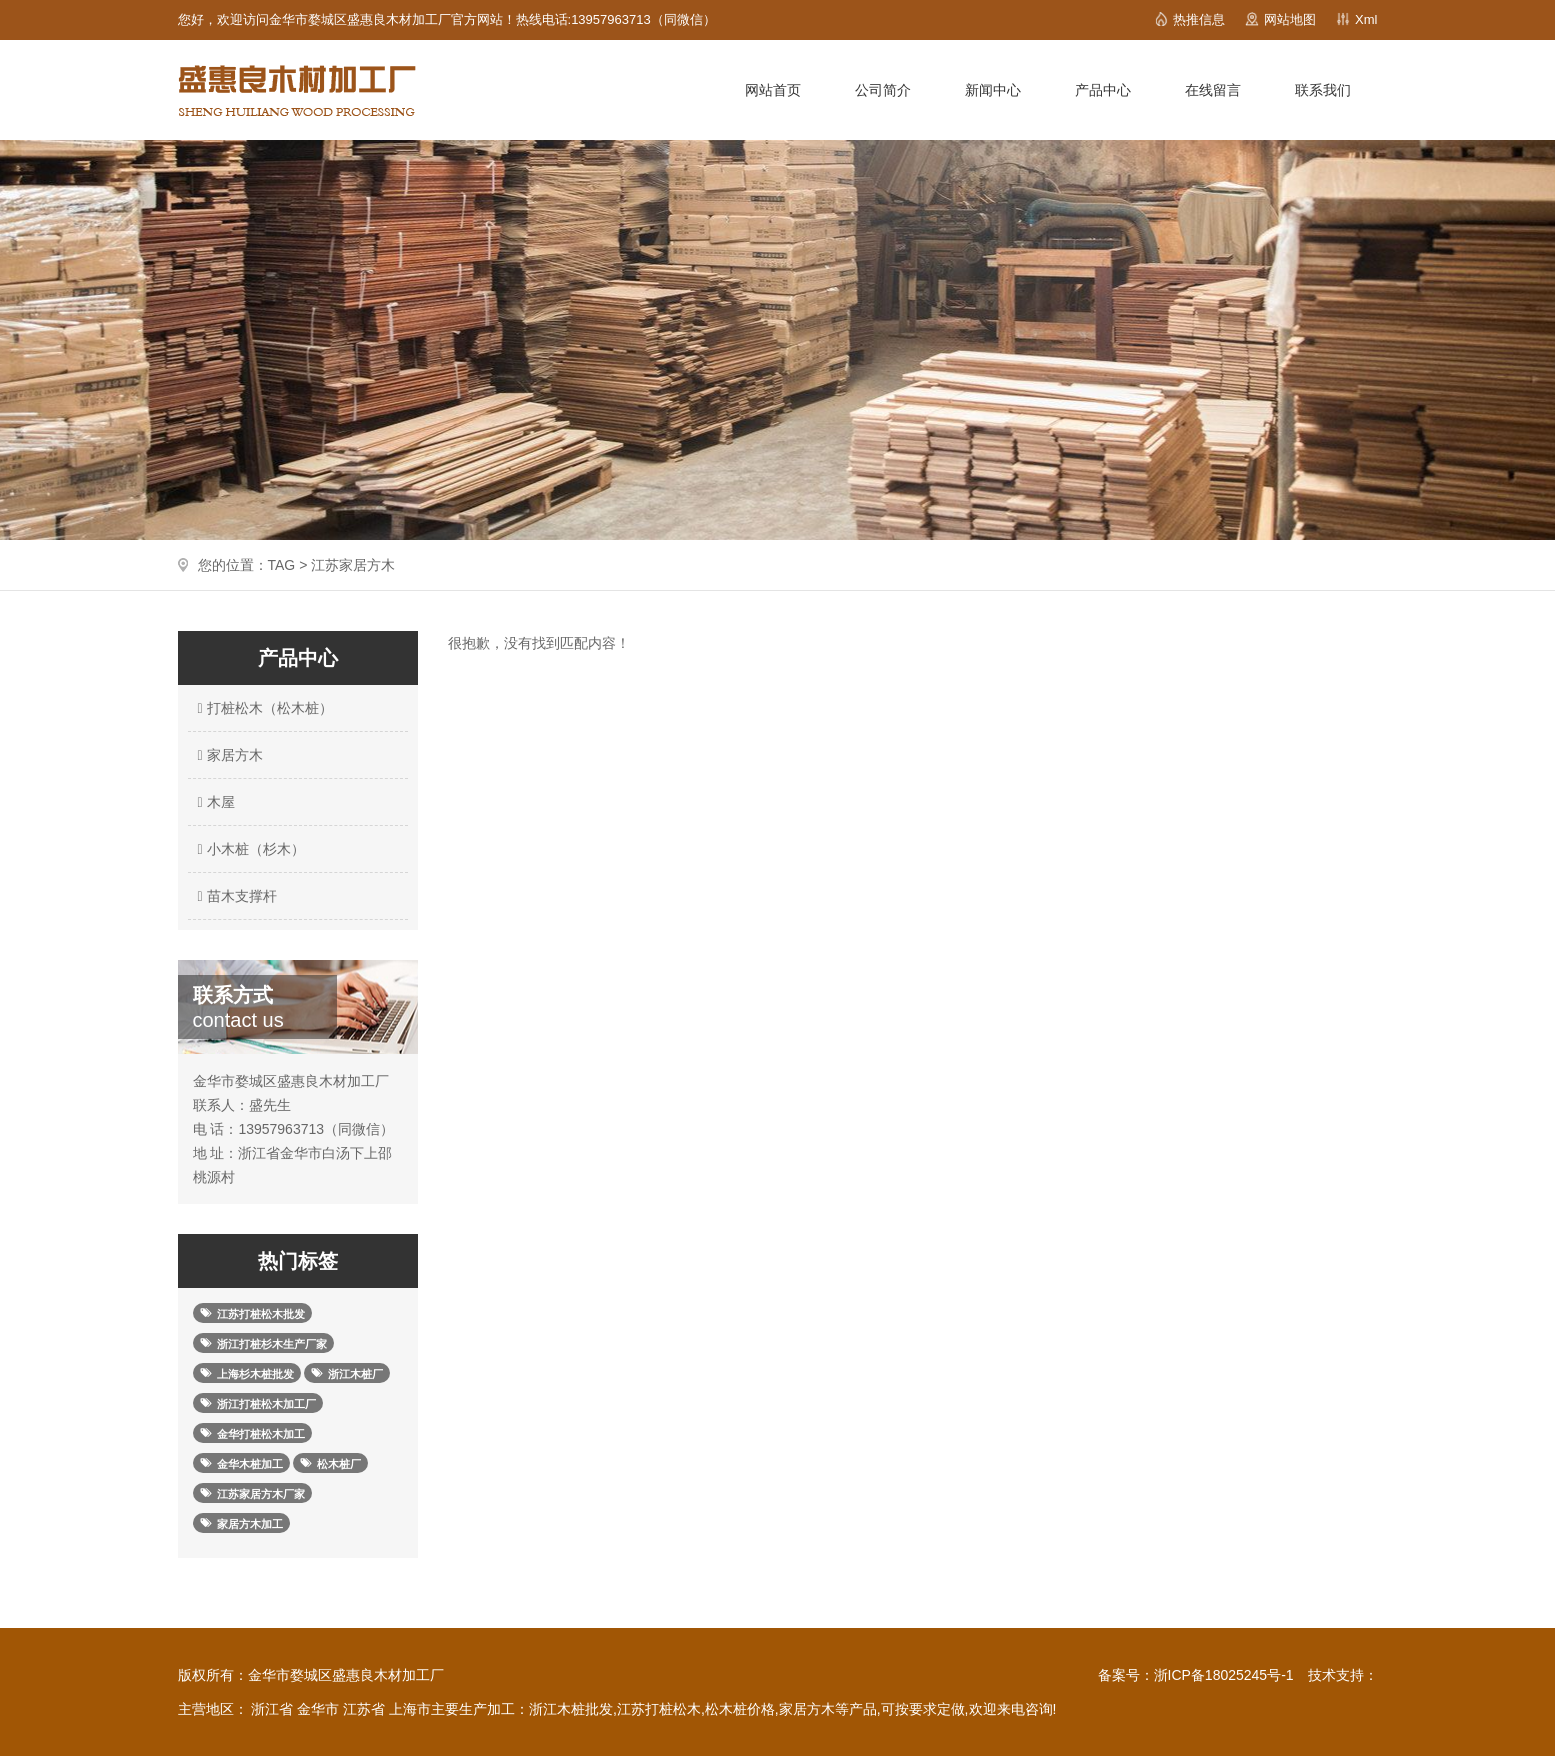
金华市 (318, 1709)
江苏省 (364, 1709)
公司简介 (883, 90)
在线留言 (1213, 90)
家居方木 (228, 755)
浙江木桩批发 (571, 1709)
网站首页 (773, 90)
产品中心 (1103, 90)
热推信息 (1199, 19)
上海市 (410, 1709)
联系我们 (1323, 90)
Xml (1366, 19)
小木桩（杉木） (249, 849)
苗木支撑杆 (235, 896)
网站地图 (1290, 19)
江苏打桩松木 (659, 1709)
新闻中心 (993, 90)
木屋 (214, 802)
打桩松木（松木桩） (263, 708)
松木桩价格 (740, 1709)
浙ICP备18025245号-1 (1224, 1675)
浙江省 (272, 1709)
